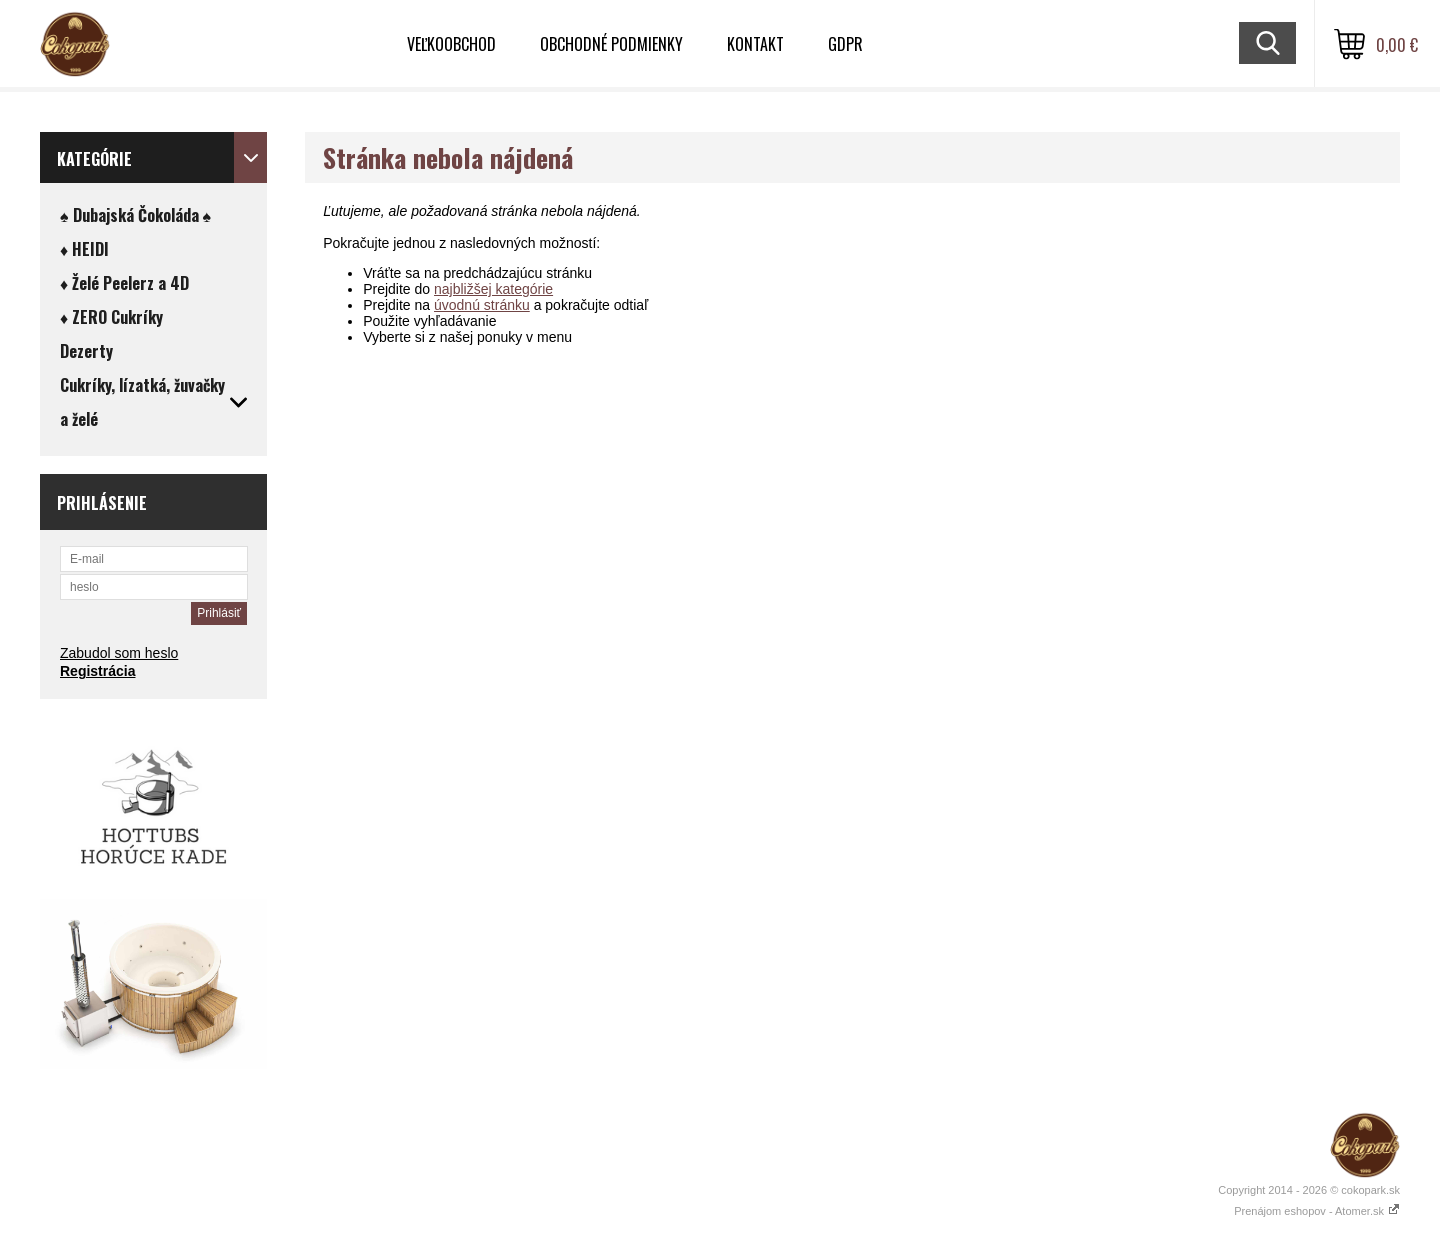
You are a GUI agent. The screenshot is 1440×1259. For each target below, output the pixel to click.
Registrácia (97, 671)
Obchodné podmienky (611, 44)
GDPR (845, 44)
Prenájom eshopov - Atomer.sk (1317, 1211)
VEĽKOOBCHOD (451, 44)
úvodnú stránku (482, 305)
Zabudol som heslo (119, 653)
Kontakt (755, 44)
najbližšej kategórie (493, 289)
